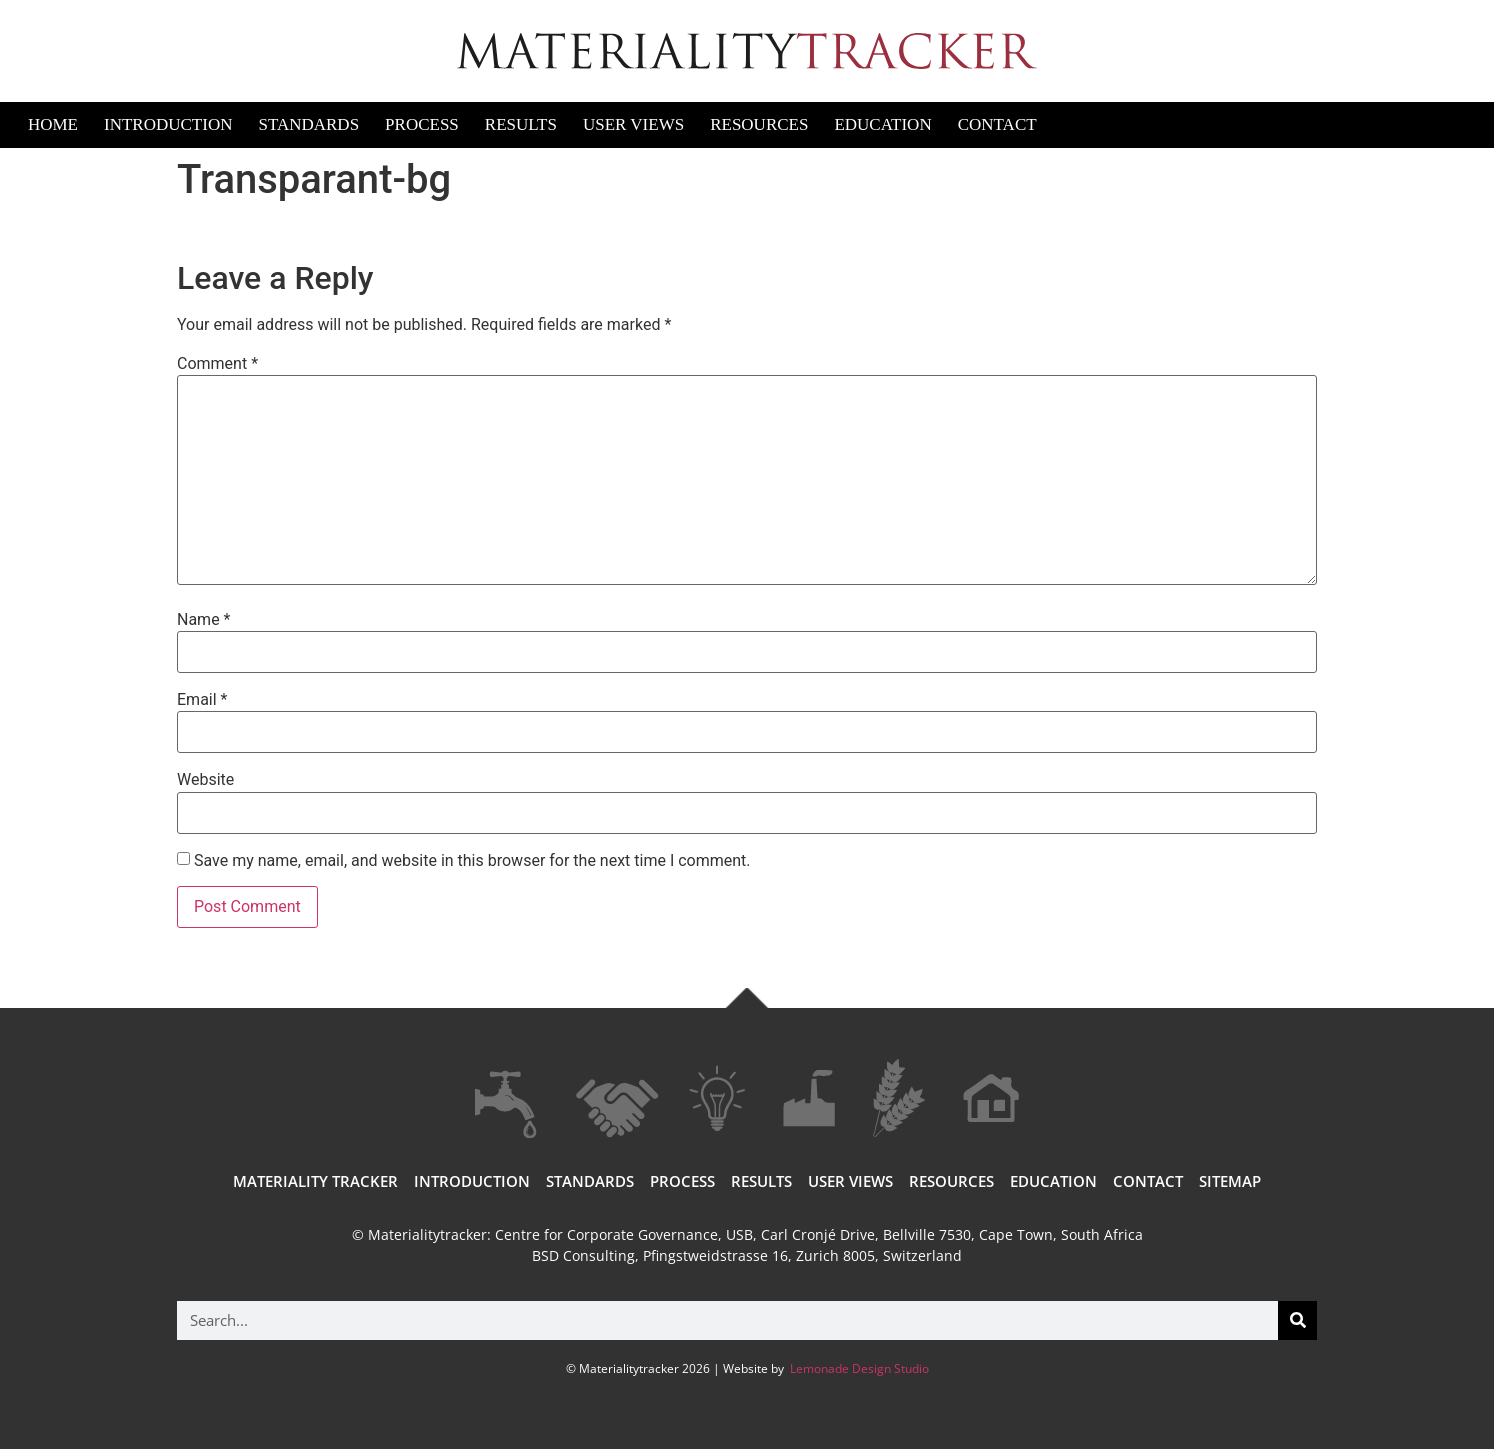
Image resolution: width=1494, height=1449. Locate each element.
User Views (633, 124)
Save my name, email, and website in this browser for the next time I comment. (472, 861)
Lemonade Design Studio (858, 1368)
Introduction (168, 124)
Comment (217, 364)
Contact (997, 124)
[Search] (1297, 1320)
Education (882, 124)
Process (422, 124)
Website (205, 780)
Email (202, 700)
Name (204, 620)
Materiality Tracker (315, 1181)
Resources (759, 124)
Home (53, 124)
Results (521, 124)
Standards (308, 124)
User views (850, 1181)
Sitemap (1230, 1181)
